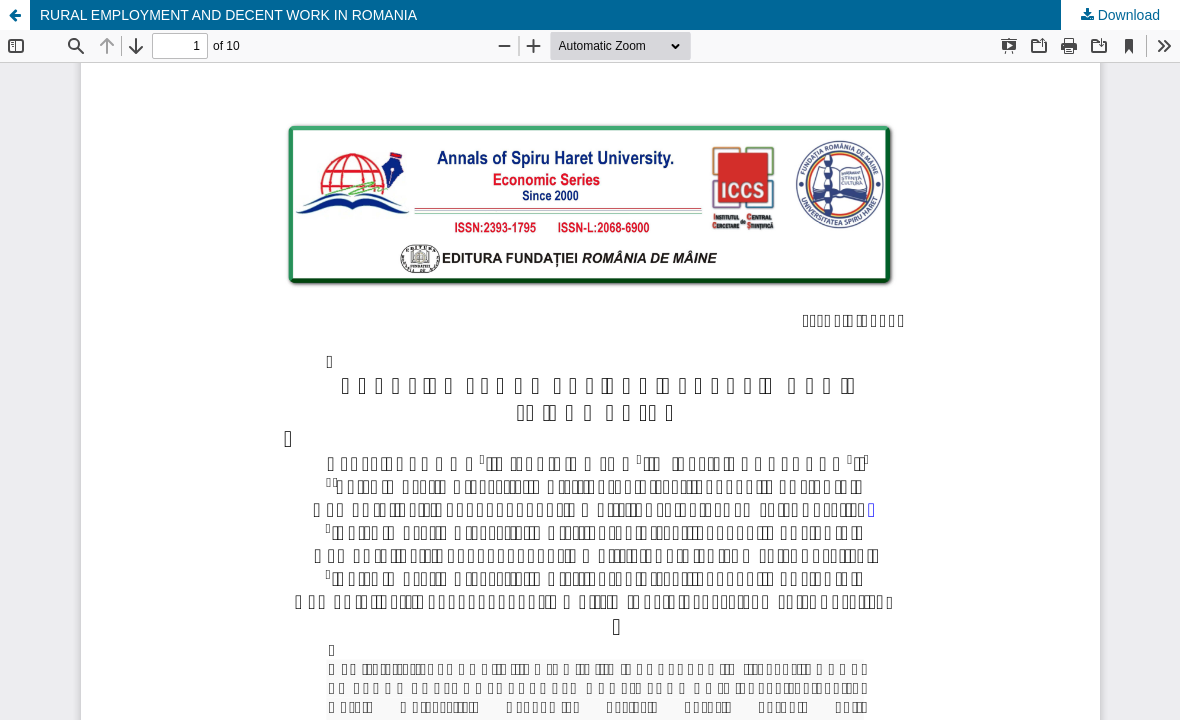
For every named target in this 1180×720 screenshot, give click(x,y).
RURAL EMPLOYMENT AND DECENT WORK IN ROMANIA (228, 15)
